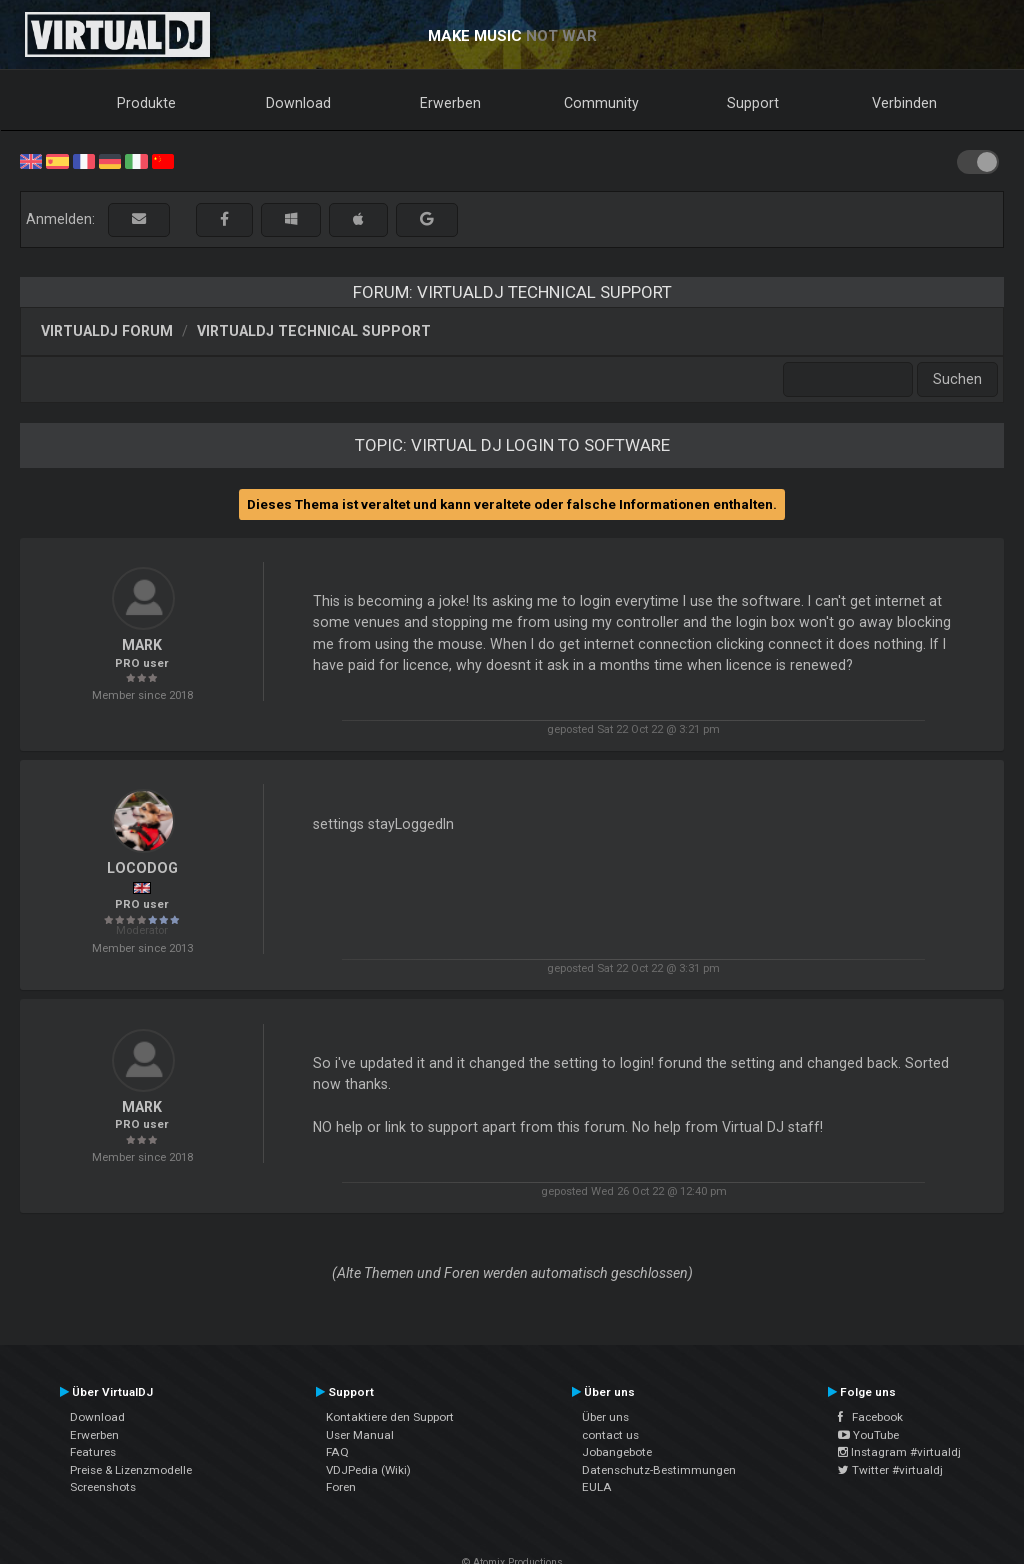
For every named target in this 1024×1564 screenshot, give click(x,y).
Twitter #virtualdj (890, 1470)
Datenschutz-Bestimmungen (659, 1470)
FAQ (337, 1452)
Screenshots (103, 1487)
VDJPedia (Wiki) (368, 1470)
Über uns (605, 1417)
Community (601, 103)
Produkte (146, 103)
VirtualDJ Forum (107, 331)
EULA (597, 1487)
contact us (610, 1435)
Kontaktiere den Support (390, 1417)
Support (753, 103)
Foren (341, 1487)
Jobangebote (617, 1452)
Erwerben (450, 103)
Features (93, 1452)
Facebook (870, 1417)
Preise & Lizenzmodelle (131, 1470)
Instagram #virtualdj (899, 1452)
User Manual (360, 1435)
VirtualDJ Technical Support (314, 331)
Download (298, 103)
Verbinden (904, 103)
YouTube (868, 1435)
